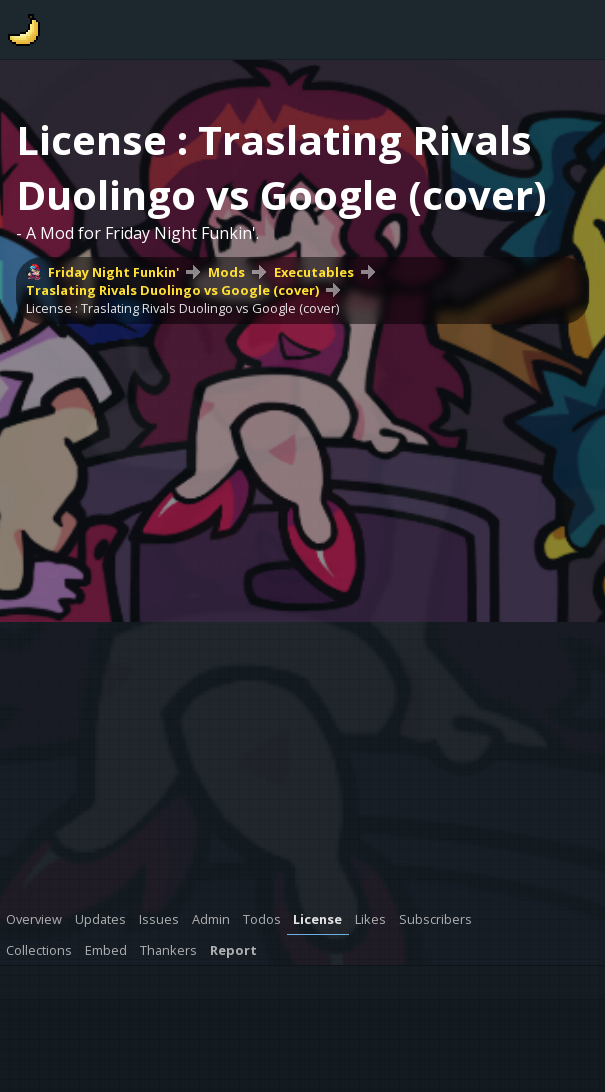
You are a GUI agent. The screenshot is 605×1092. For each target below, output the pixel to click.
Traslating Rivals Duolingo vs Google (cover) (172, 290)
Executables (314, 272)
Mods (226, 272)
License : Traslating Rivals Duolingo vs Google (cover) (182, 308)
